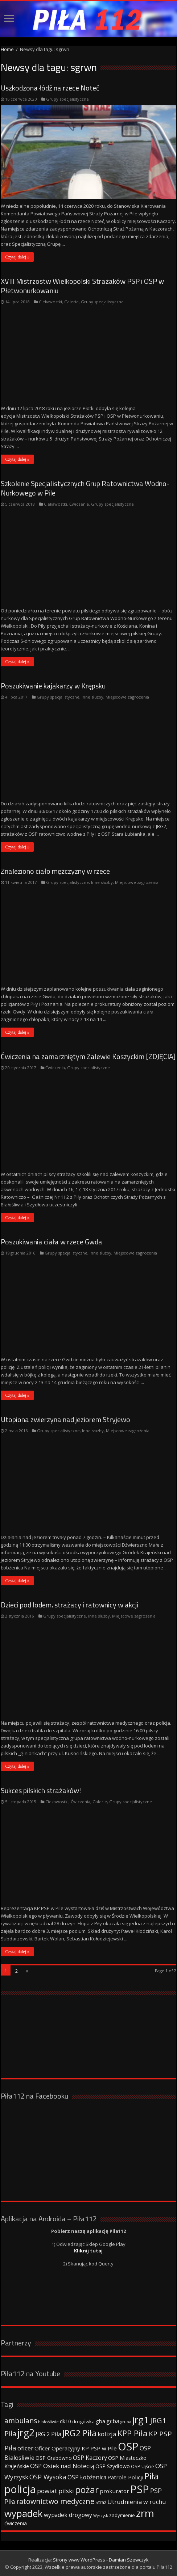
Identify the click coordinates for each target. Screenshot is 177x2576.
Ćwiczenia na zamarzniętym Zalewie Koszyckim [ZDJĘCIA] (88, 1056)
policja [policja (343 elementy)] (20, 2489)
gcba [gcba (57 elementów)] (112, 2421)
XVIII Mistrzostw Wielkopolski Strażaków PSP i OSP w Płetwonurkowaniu (82, 285)
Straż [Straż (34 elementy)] (100, 2502)
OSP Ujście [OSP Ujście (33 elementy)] (142, 2466)
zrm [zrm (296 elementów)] (145, 2513)
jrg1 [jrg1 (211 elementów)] (140, 2419)
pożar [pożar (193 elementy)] (87, 2489)
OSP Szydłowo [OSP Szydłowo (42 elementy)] (112, 2466)
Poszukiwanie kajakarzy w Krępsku (53, 685)
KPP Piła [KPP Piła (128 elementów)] (133, 2433)
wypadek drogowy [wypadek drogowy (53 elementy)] (68, 2515)
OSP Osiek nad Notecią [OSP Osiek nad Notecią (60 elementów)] (62, 2466)
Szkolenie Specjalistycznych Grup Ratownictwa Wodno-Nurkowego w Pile (85, 488)
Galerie (71, 301)
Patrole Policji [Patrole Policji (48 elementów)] (125, 2477)
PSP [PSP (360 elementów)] (139, 2489)
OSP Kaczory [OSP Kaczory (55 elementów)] (90, 2458)
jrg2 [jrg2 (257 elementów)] (25, 2432)
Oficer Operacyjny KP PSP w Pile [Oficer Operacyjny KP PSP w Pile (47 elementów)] (75, 2448)
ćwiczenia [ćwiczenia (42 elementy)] (15, 2523)
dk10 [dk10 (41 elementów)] (65, 2421)
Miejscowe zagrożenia (127, 697)
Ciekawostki (50, 301)
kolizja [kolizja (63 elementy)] (107, 2434)
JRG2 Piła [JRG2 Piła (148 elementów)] (79, 2433)
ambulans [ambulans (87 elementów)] (20, 2420)
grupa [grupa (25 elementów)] (125, 2421)
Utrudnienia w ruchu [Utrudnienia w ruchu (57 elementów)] (136, 2502)
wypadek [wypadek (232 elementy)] (23, 2513)
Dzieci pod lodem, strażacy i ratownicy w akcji (69, 1604)
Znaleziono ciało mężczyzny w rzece (55, 871)
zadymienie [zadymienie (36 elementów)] (122, 2515)
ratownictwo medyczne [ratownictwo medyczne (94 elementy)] (55, 2501)
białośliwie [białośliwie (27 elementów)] (48, 2421)
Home (7, 49)
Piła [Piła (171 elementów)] (151, 2476)
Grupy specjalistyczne (67, 99)
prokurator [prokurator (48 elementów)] (114, 2491)
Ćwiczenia (79, 504)
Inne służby (92, 697)
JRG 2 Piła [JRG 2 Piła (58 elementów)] (48, 2434)
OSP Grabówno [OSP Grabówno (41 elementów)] (54, 2457)
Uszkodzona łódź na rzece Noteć (50, 87)
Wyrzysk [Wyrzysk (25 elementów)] (100, 2515)
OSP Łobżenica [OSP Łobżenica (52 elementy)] (86, 2477)
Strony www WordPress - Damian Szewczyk (101, 2559)
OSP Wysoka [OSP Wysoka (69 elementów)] (47, 2476)
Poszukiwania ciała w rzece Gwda (51, 1241)
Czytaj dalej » (17, 257)
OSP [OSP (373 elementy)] (128, 2446)
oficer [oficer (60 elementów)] (25, 2448)
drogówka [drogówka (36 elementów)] (83, 2421)
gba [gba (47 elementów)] (100, 2421)
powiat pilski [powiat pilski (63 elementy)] (55, 2491)
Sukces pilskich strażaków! (41, 1790)
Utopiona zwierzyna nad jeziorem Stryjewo (65, 1419)
